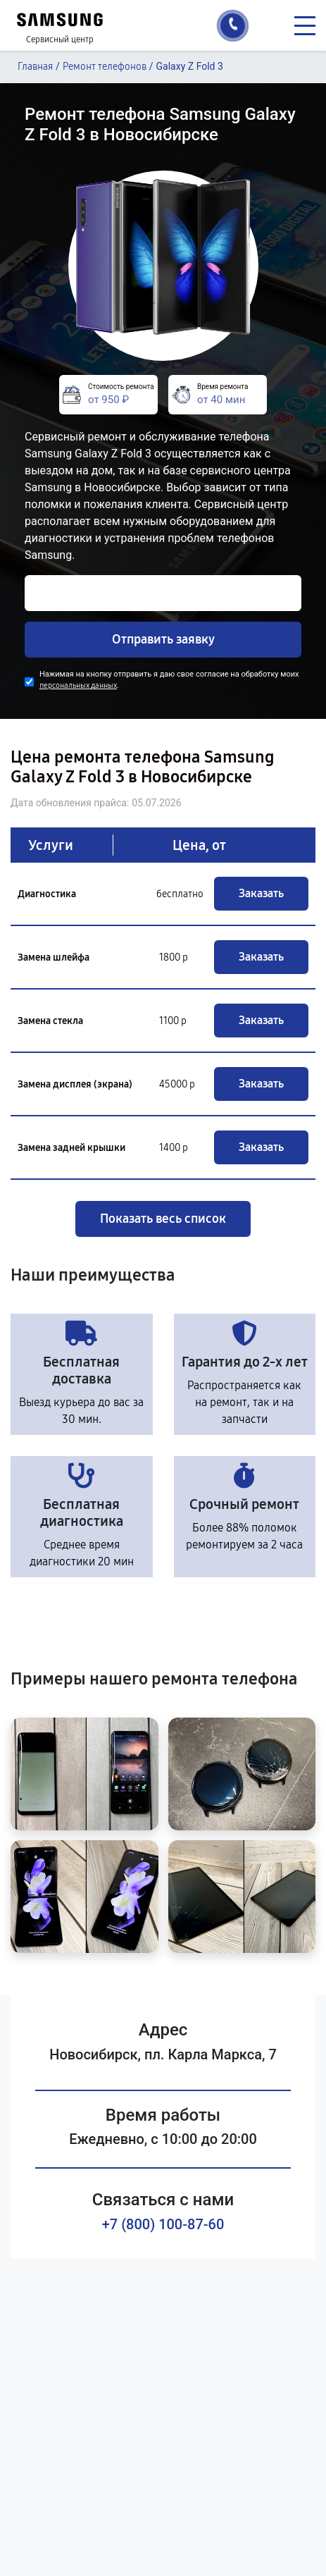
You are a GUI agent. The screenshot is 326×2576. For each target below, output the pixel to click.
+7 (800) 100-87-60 (163, 2224)
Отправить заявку (163, 639)
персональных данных (78, 685)
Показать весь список (163, 1218)
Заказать (261, 893)
